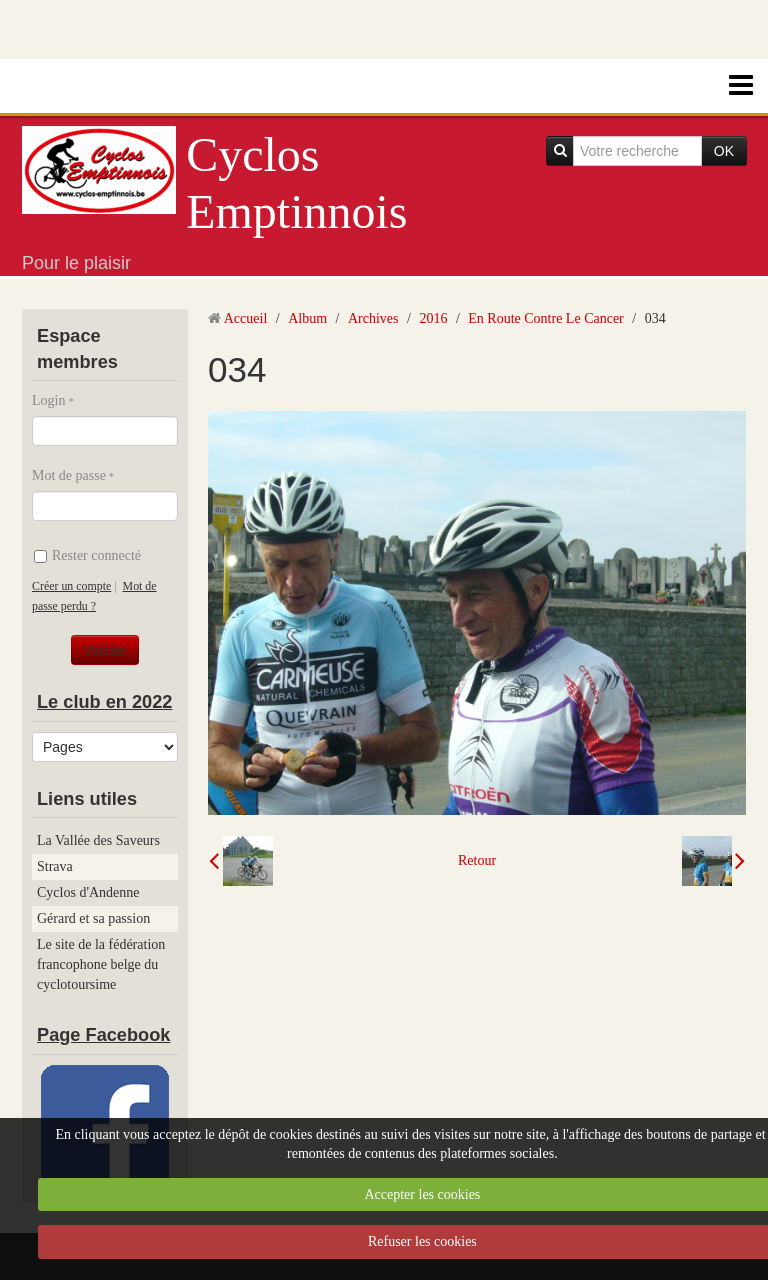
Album (307, 318)
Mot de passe (69, 475)
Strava (55, 866)
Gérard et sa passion (93, 918)
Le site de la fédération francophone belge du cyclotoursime (101, 964)
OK (724, 151)
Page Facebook (103, 1035)
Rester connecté (87, 555)
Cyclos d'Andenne (88, 892)
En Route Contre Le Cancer (546, 318)
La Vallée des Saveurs (98, 840)
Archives (373, 318)
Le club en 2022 (104, 702)
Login (48, 400)
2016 (433, 318)
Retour (477, 860)
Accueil (246, 318)
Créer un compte (71, 586)
